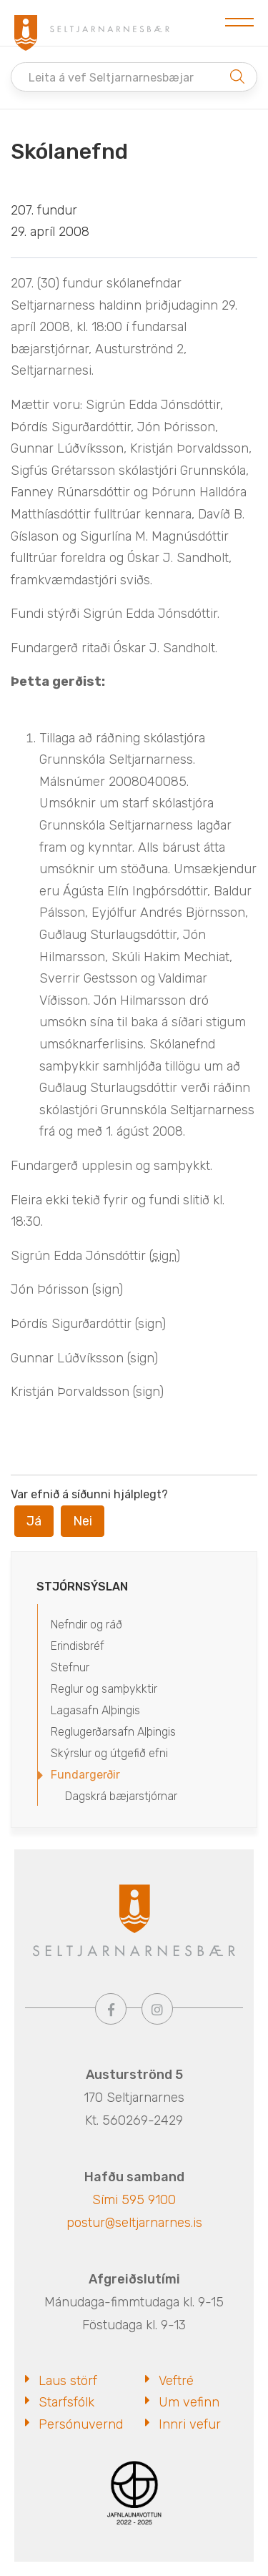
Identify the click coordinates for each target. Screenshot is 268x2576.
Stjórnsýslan (82, 1586)
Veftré (176, 2381)
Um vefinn (189, 2402)
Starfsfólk (66, 2402)
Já (33, 1521)
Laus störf (68, 2381)
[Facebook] (110, 2009)
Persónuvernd (81, 2424)
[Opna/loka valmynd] (239, 23)
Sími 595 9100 (134, 2200)
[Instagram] (157, 2009)
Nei (82, 1521)
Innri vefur (190, 2424)
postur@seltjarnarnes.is (134, 2223)
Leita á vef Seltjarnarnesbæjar (111, 77)
